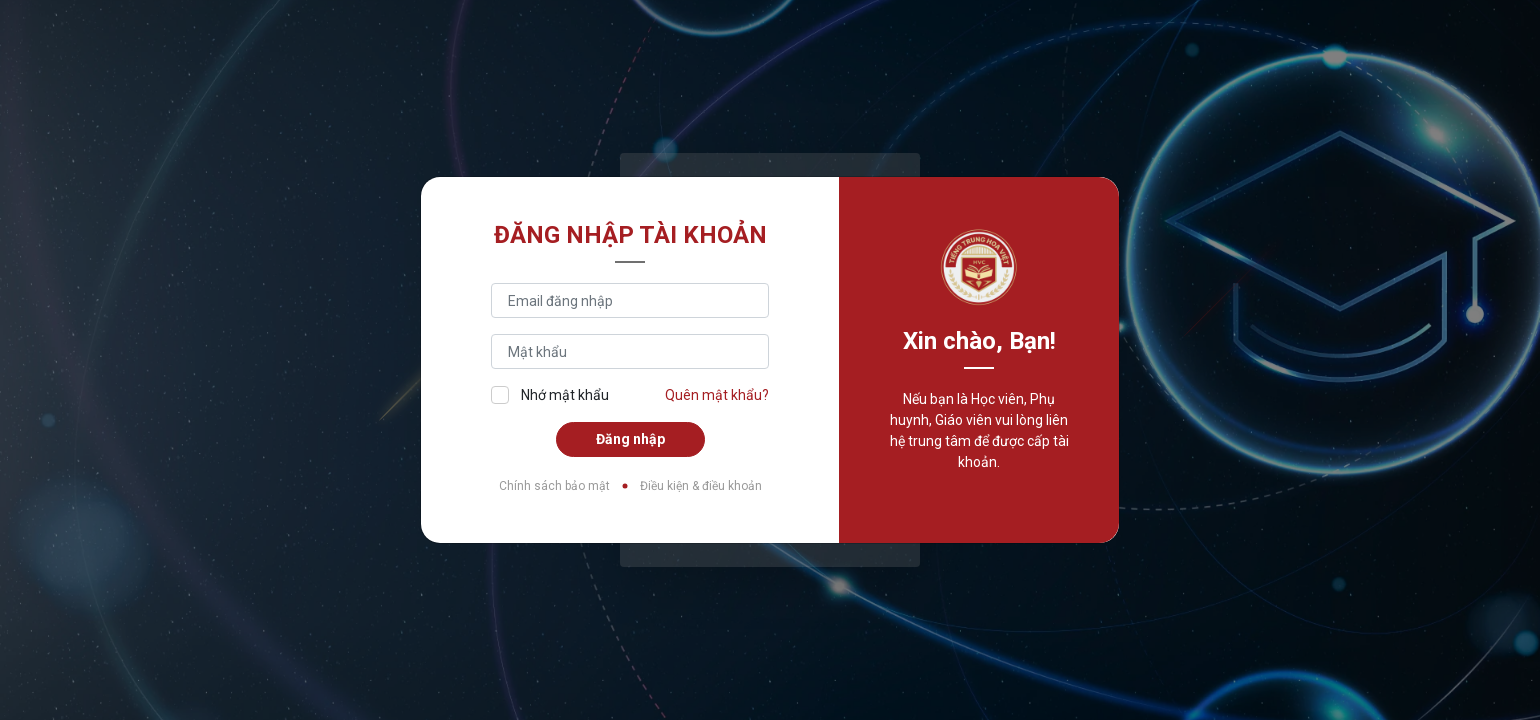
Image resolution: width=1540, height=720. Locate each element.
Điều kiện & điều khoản (701, 486)
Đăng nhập (630, 439)
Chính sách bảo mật (554, 486)
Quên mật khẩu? (717, 395)
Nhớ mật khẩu (550, 394)
